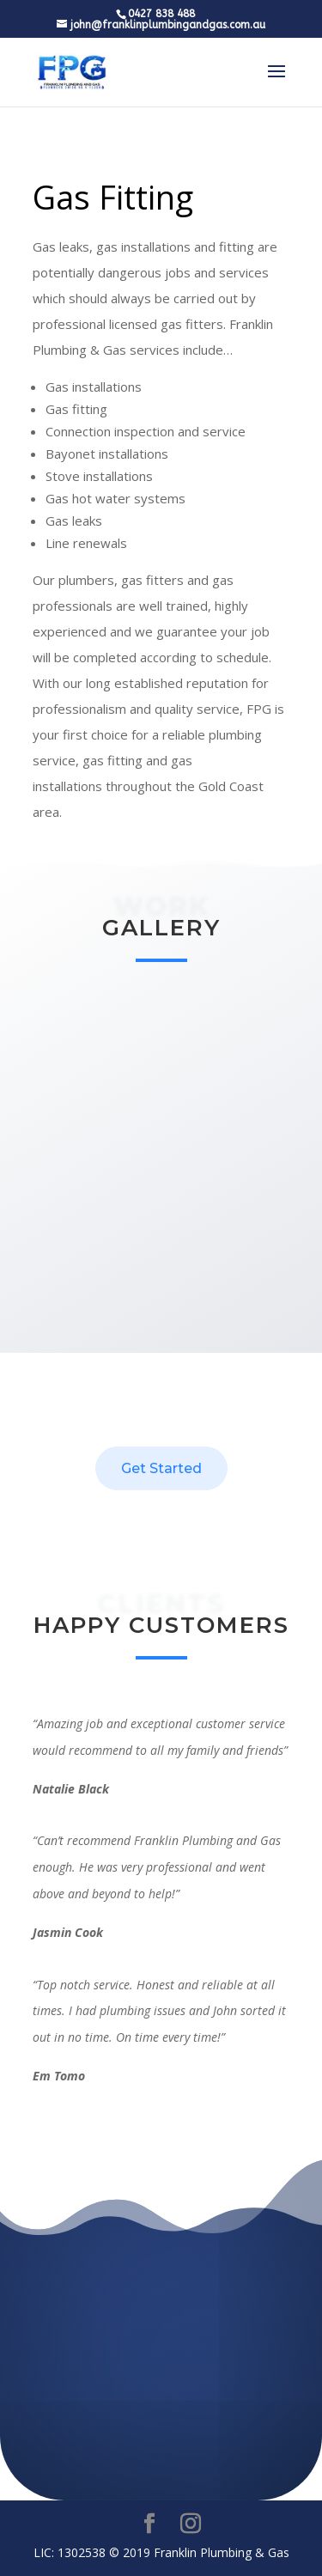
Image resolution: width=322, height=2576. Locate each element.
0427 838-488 (161, 2450)
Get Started (161, 1468)
